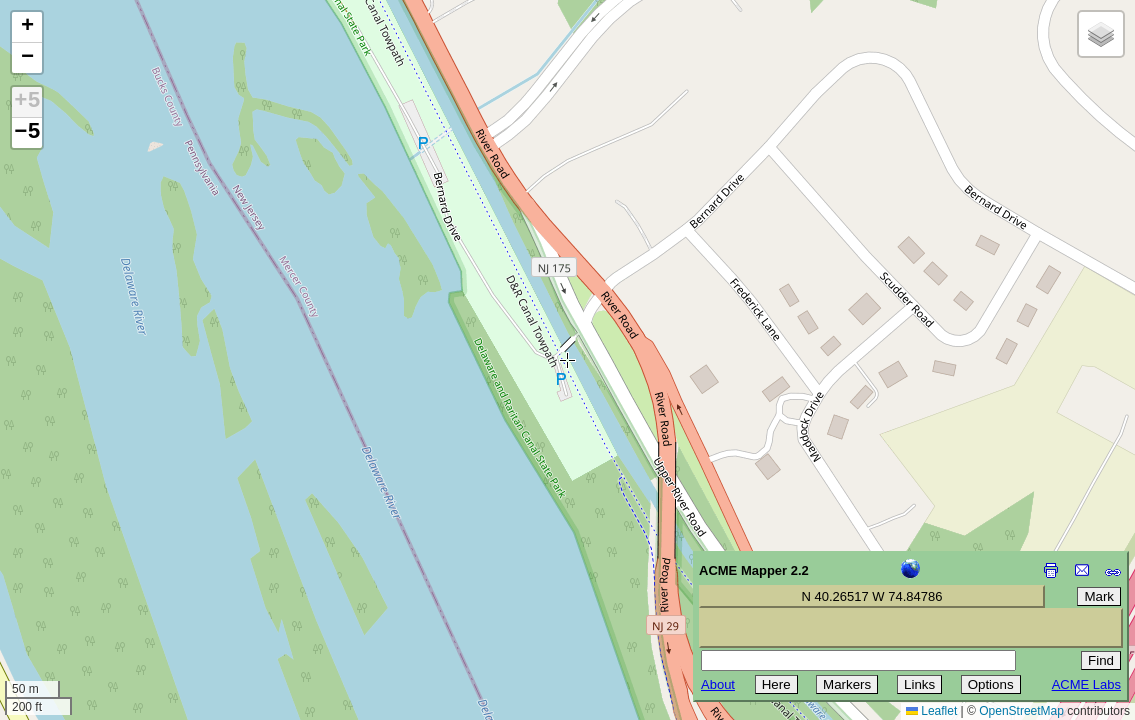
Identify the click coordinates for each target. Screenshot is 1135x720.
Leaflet (931, 711)
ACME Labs (1086, 684)
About (718, 684)
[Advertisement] (106, 578)
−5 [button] (27, 133)
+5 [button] (27, 102)
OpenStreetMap (1021, 711)
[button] (27, 27)
